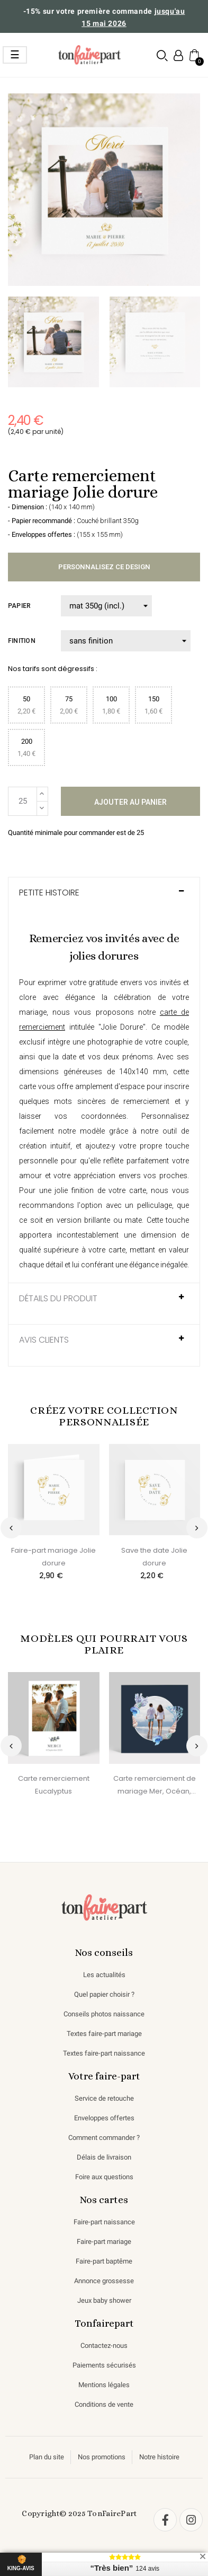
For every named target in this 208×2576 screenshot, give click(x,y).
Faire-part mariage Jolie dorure (53, 1556)
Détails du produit (58, 1298)
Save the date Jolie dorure (154, 1556)
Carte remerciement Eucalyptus (53, 1784)
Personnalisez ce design (104, 567)
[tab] (104, 898)
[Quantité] (22, 801)
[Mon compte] (178, 55)
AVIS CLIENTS (44, 1340)
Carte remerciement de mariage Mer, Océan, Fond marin (154, 1785)
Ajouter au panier (130, 802)
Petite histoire (49, 893)
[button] (162, 55)
